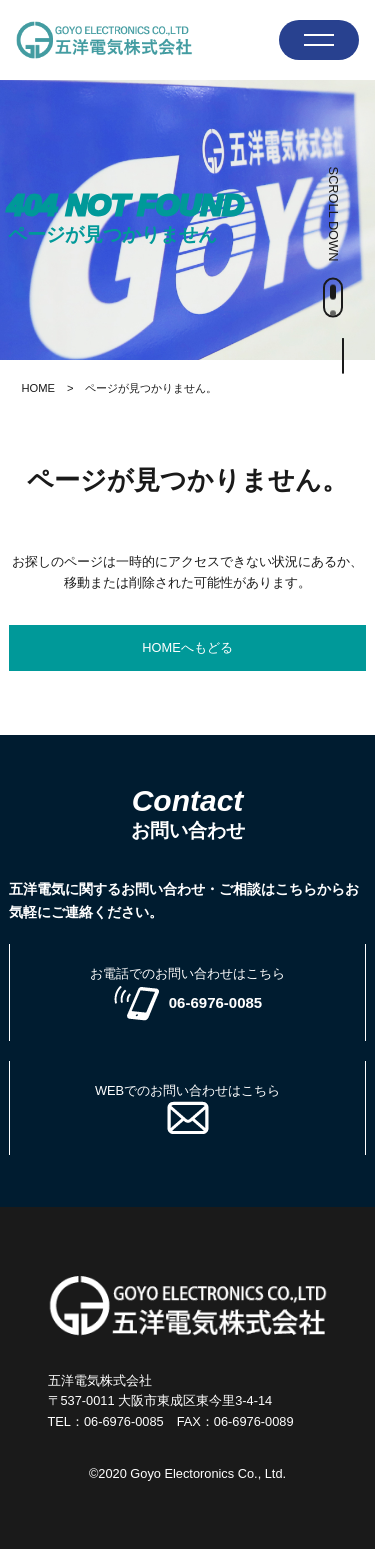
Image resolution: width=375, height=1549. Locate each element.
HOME (38, 388)
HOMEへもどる (187, 647)
